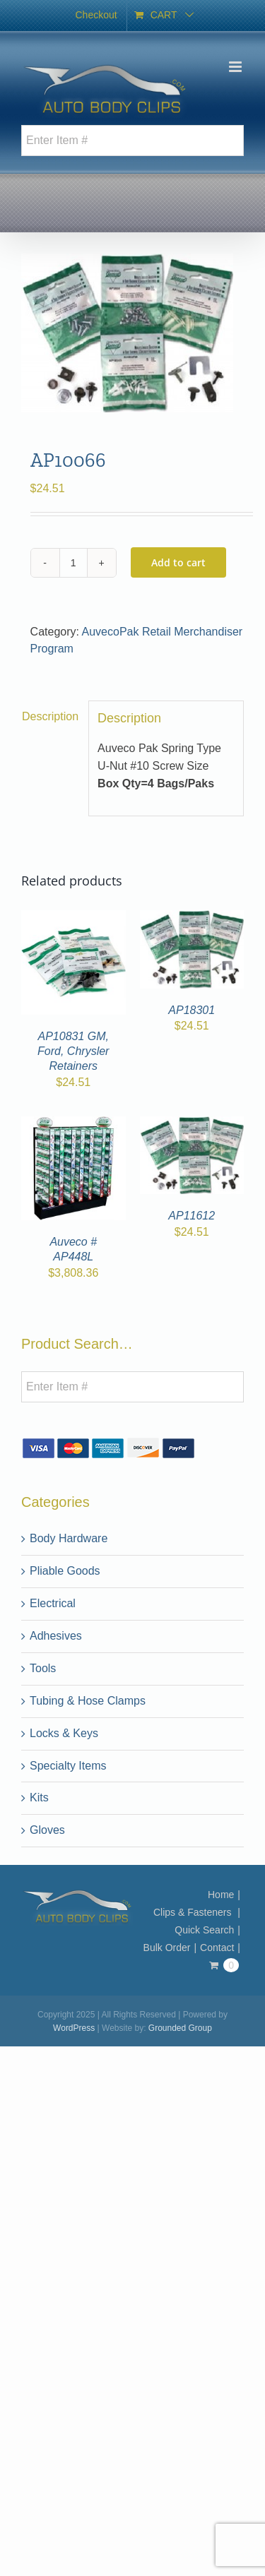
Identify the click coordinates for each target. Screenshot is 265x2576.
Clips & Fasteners (193, 1912)
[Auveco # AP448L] (73, 1124)
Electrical (53, 1603)
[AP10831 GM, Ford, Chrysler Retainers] (73, 918)
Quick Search (204, 1930)
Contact (217, 1947)
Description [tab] (50, 716)
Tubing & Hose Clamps (88, 1700)
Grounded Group (180, 2028)
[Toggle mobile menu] (236, 66)
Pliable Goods (65, 1571)
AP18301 (191, 1010)
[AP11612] (192, 1124)
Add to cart (178, 562)
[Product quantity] (73, 562)
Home (221, 1894)
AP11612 (191, 1216)
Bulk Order (167, 1947)
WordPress (74, 2028)
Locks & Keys (64, 1733)
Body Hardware (68, 1538)
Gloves (47, 1830)
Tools (43, 1668)
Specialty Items (68, 1765)
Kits (39, 1797)
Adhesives (56, 1635)
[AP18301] (192, 918)
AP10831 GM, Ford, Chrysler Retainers (73, 1051)
